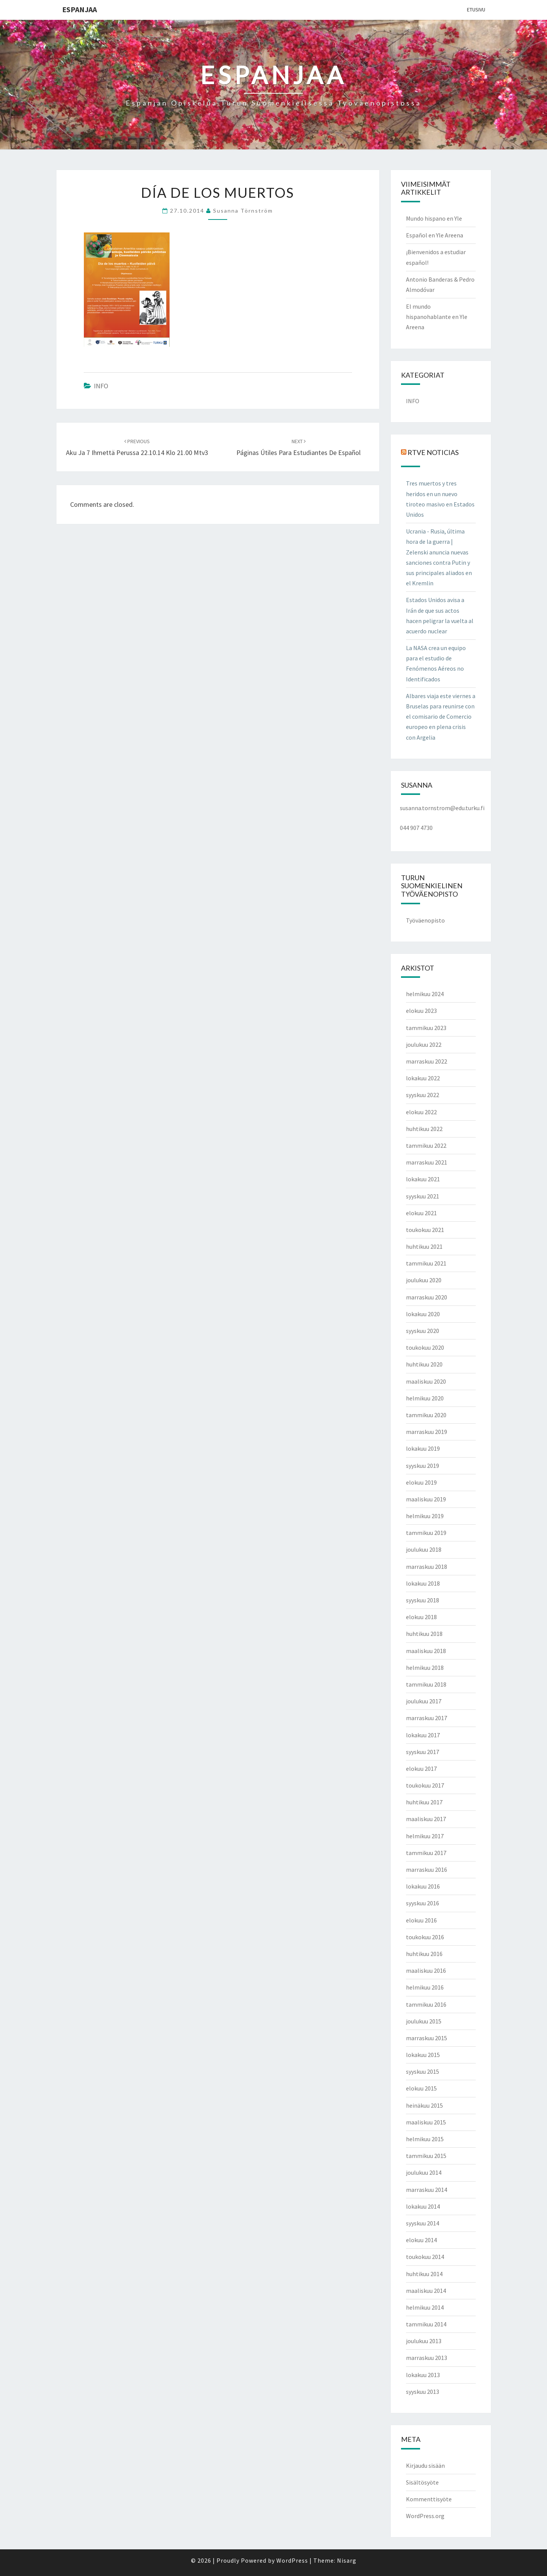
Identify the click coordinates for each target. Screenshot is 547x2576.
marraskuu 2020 (426, 1297)
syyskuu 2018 (422, 1600)
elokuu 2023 (421, 1010)
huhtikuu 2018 (424, 1633)
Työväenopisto (425, 920)
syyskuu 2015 (422, 2071)
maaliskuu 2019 (426, 1499)
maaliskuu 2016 (426, 1970)
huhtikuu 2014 (424, 2274)
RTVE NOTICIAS (433, 452)
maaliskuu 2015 (426, 2122)
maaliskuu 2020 (426, 1381)
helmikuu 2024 (425, 994)
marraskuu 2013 (426, 2357)
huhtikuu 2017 (424, 1802)
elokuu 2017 (421, 1768)
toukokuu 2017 (425, 1785)
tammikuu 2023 (426, 1028)
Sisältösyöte (422, 2482)
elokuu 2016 (421, 1920)
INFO (101, 385)
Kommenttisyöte (429, 2499)
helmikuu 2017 (425, 1836)
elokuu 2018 (421, 1617)
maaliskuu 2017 (426, 1819)
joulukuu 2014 (423, 2172)
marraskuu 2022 (426, 1061)
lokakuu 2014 (423, 2206)
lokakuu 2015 (423, 2055)
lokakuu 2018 (423, 1583)
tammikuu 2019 (426, 1532)
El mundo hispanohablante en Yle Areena (436, 317)
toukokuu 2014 (425, 2256)
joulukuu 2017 (423, 1701)
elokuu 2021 (421, 1213)
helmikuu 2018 (425, 1667)
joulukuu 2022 (423, 1044)
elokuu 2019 (421, 1482)
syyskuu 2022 (422, 1095)
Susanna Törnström (243, 210)
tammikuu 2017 (426, 1853)
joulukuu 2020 (423, 1280)
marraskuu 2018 (426, 1566)
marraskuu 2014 (426, 2189)
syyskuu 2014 (422, 2223)
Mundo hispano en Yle (434, 218)
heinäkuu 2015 (424, 2105)
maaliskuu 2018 (426, 1651)
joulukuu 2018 (423, 1549)
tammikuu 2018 (426, 1684)
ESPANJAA (79, 9)
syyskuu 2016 (422, 1903)
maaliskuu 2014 (426, 2290)
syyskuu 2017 (422, 1752)
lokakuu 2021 (423, 1179)
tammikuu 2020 (426, 1415)
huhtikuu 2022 (424, 1129)
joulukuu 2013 (423, 2341)
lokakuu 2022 (423, 1078)
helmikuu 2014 (425, 2307)
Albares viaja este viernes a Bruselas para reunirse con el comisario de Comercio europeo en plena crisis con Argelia (440, 716)
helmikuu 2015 (425, 2139)
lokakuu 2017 (423, 1735)
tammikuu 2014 (426, 2324)
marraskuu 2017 (426, 1718)
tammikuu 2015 (426, 2155)
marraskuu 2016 (426, 1869)
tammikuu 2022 (426, 1145)
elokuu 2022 (421, 1112)
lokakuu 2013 (423, 2375)
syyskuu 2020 (422, 1330)
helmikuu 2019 (425, 1516)
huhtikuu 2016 (424, 1954)
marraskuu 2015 (426, 2038)
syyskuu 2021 (422, 1196)
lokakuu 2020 (423, 1314)
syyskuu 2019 (422, 1465)
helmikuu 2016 (425, 1987)
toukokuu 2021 (425, 1230)
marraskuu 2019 (426, 1431)
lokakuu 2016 (423, 1886)
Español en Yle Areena (434, 235)
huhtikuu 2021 (424, 1246)
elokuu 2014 (421, 2240)
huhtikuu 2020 (424, 1364)
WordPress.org (425, 2516)
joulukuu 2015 (423, 2021)
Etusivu (476, 9)
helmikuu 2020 (425, 1398)
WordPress (292, 2560)
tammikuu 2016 (426, 2004)
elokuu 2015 (421, 2088)
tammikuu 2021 (426, 1263)
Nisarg (346, 2560)
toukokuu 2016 (425, 1937)
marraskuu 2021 (426, 1162)
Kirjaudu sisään (425, 2465)
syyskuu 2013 (422, 2391)
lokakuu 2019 (423, 1448)
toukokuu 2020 (425, 1347)
